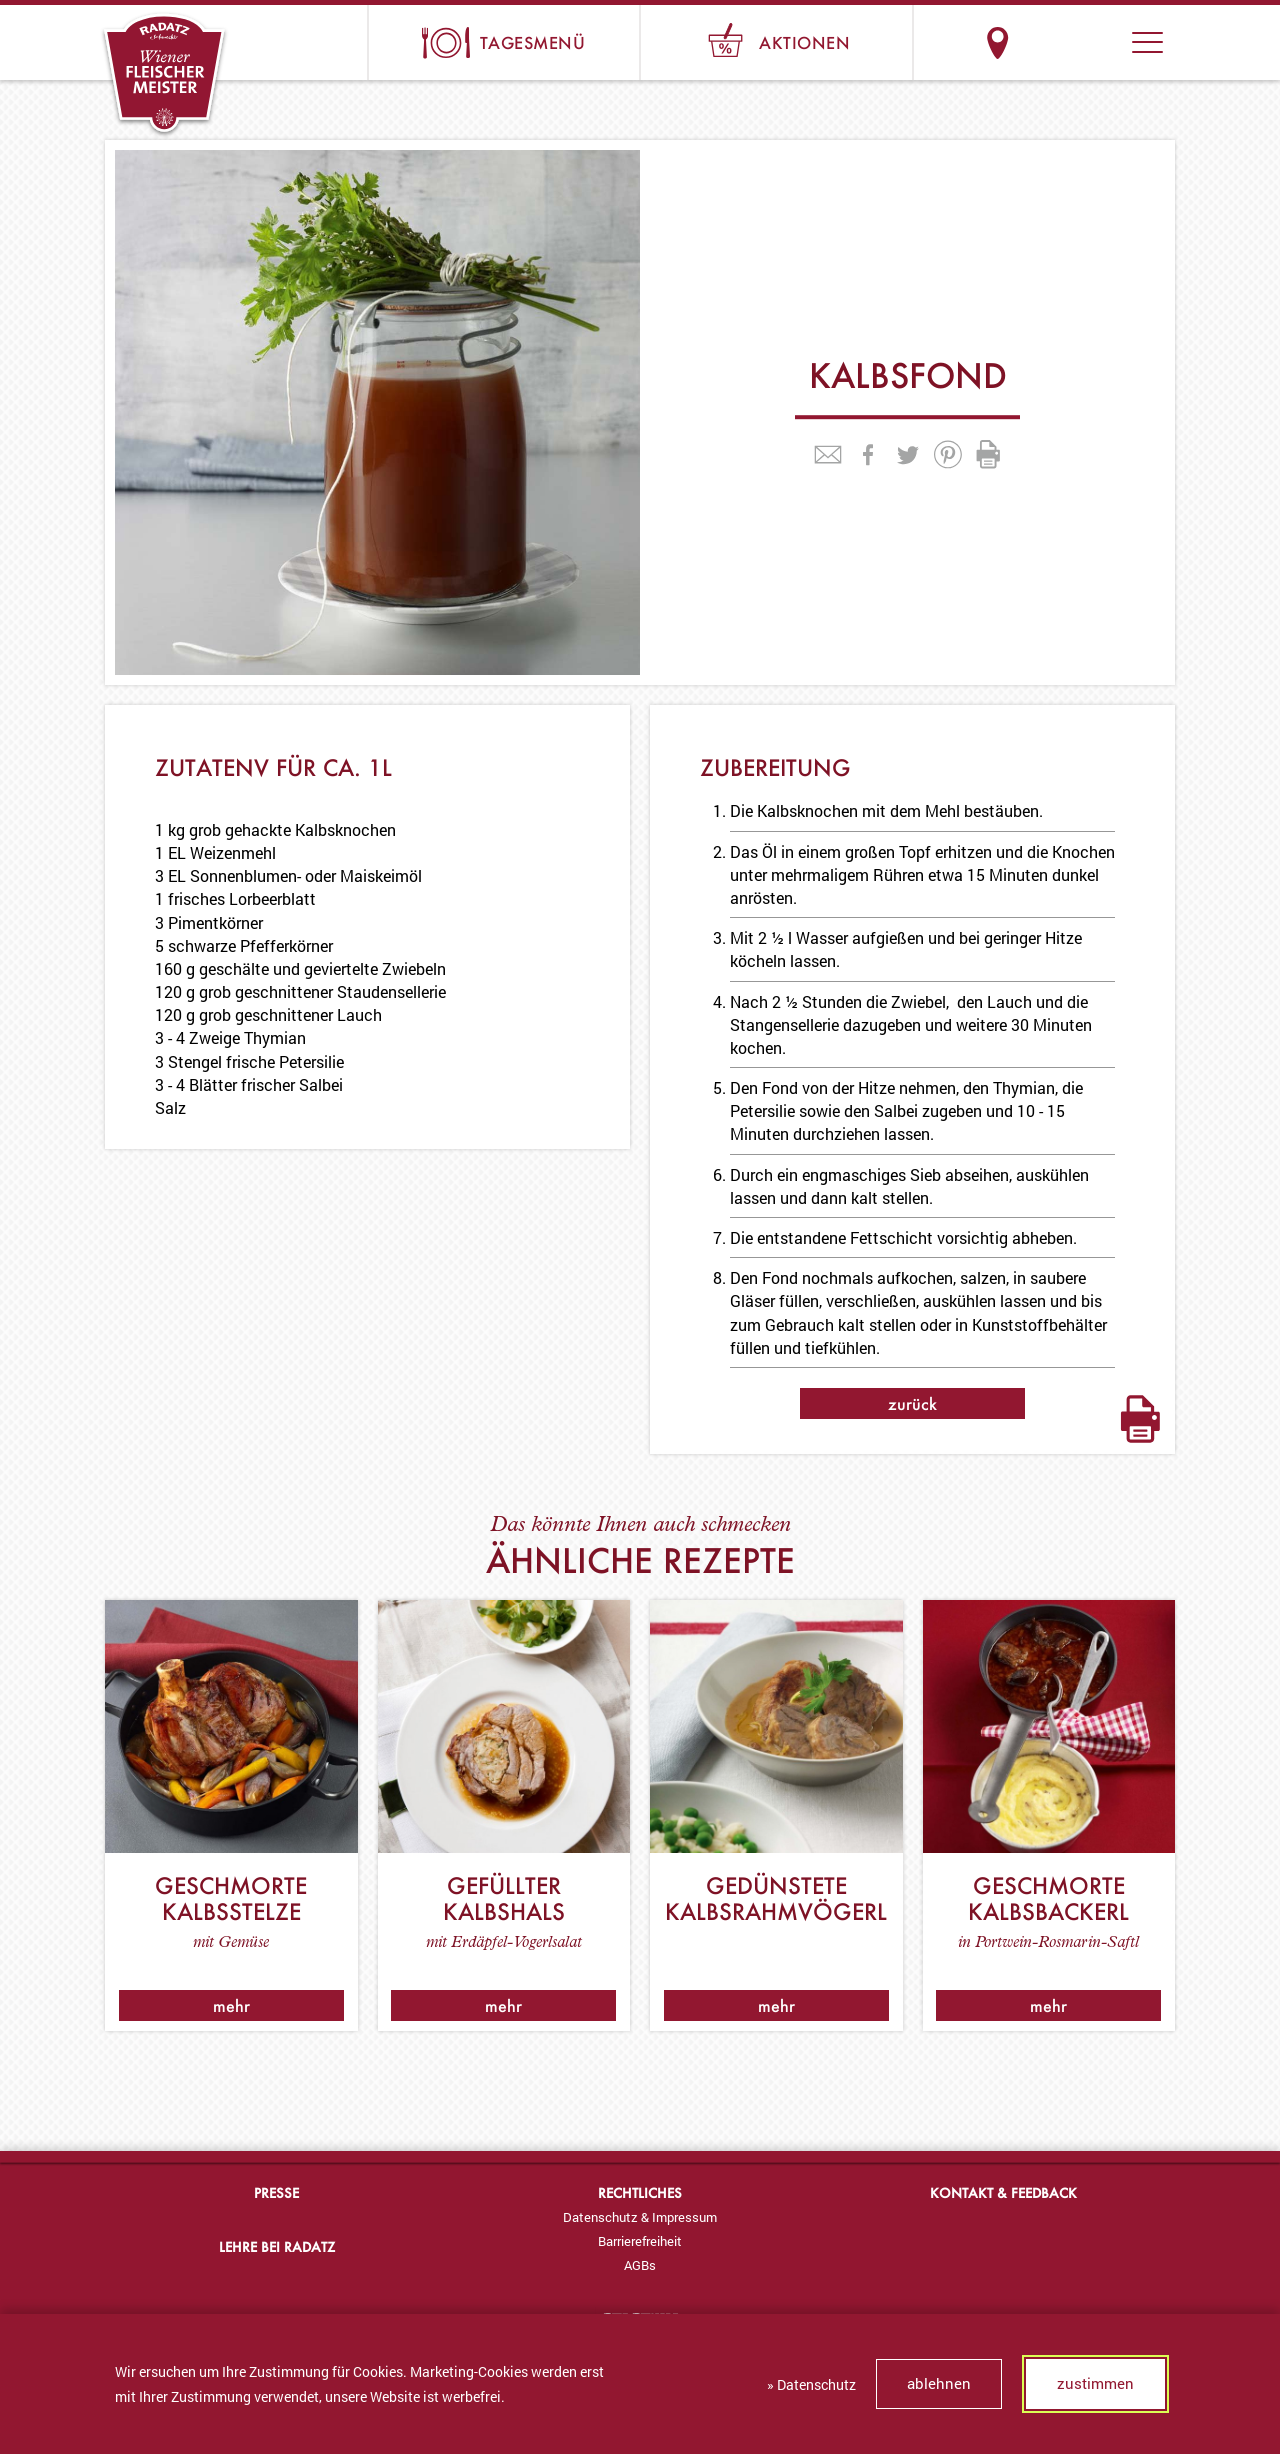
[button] (1147, 42)
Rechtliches (640, 2192)
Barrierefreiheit (640, 2241)
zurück (912, 1403)
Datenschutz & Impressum (640, 2217)
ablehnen (939, 2383)
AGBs (640, 2265)
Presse (276, 2192)
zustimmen (1095, 2383)
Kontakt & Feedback (1003, 2192)
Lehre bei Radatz (277, 2246)
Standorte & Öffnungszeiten (997, 42)
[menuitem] (639, 2217)
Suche (1072, 42)
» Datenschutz (811, 2384)
